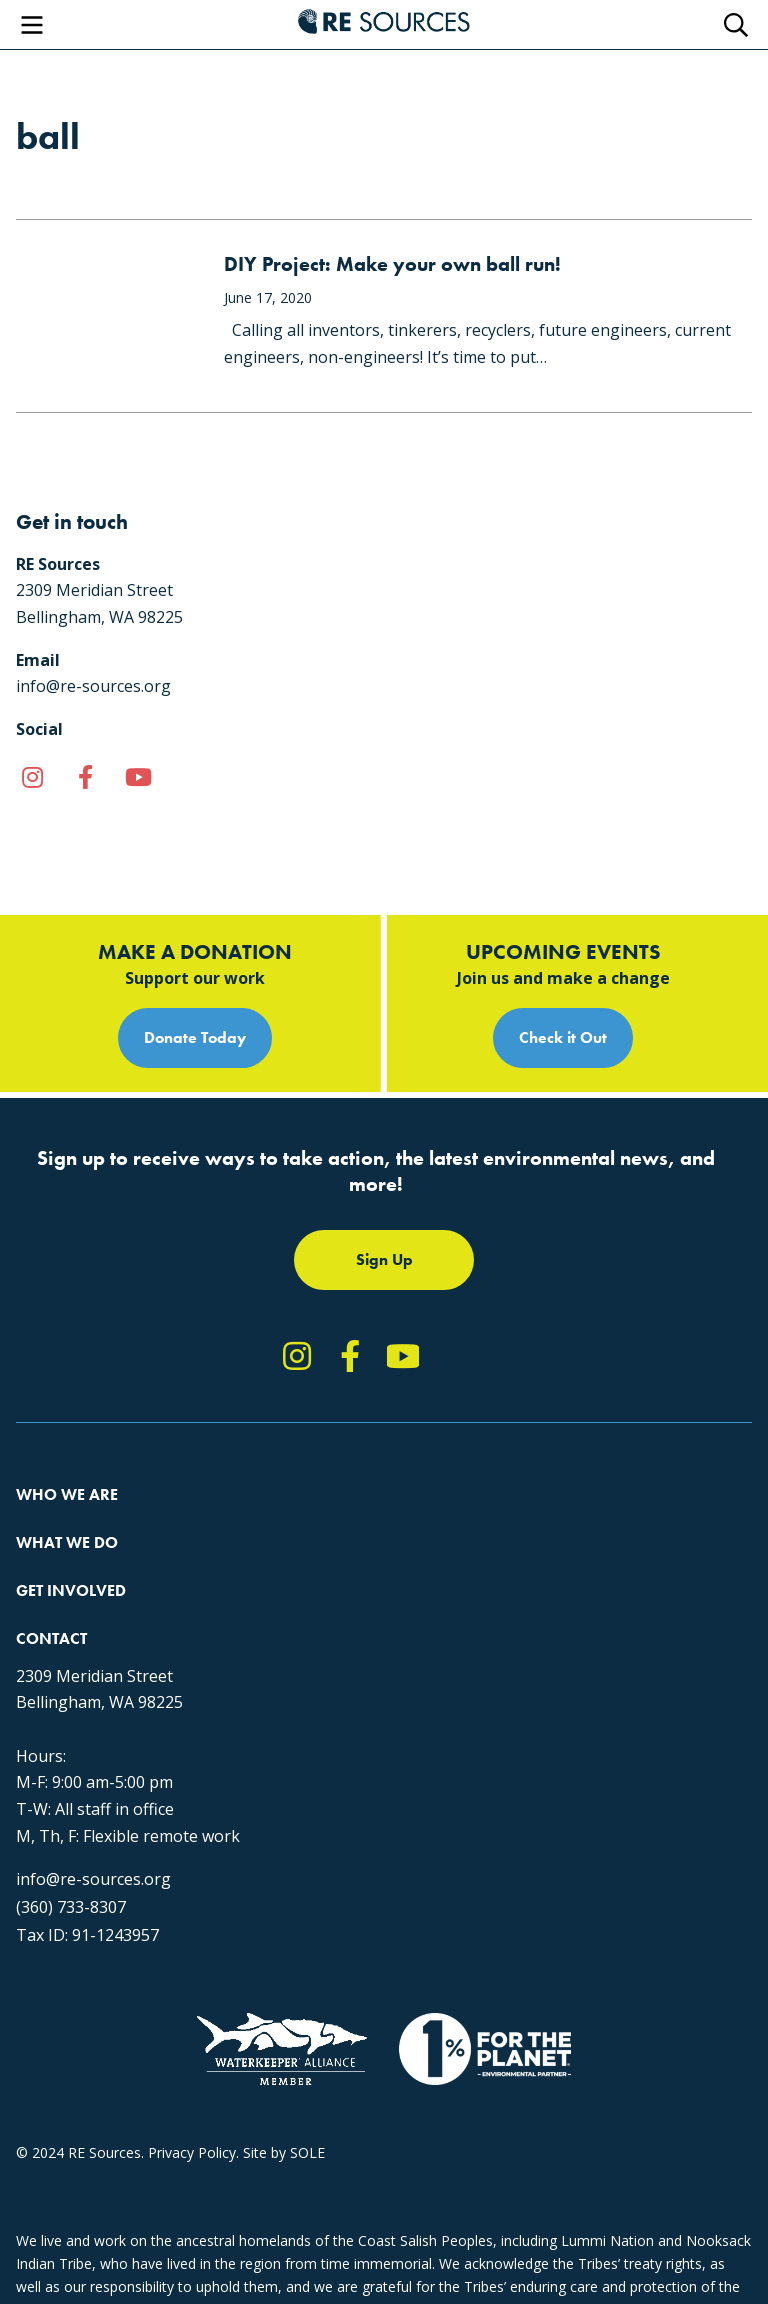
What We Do (67, 1542)
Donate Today (195, 1037)
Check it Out (563, 1037)
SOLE (307, 2152)
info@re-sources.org (93, 1879)
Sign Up (384, 1259)
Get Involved (71, 1590)
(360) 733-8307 (71, 1907)
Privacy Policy (192, 2152)
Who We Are (67, 1494)
